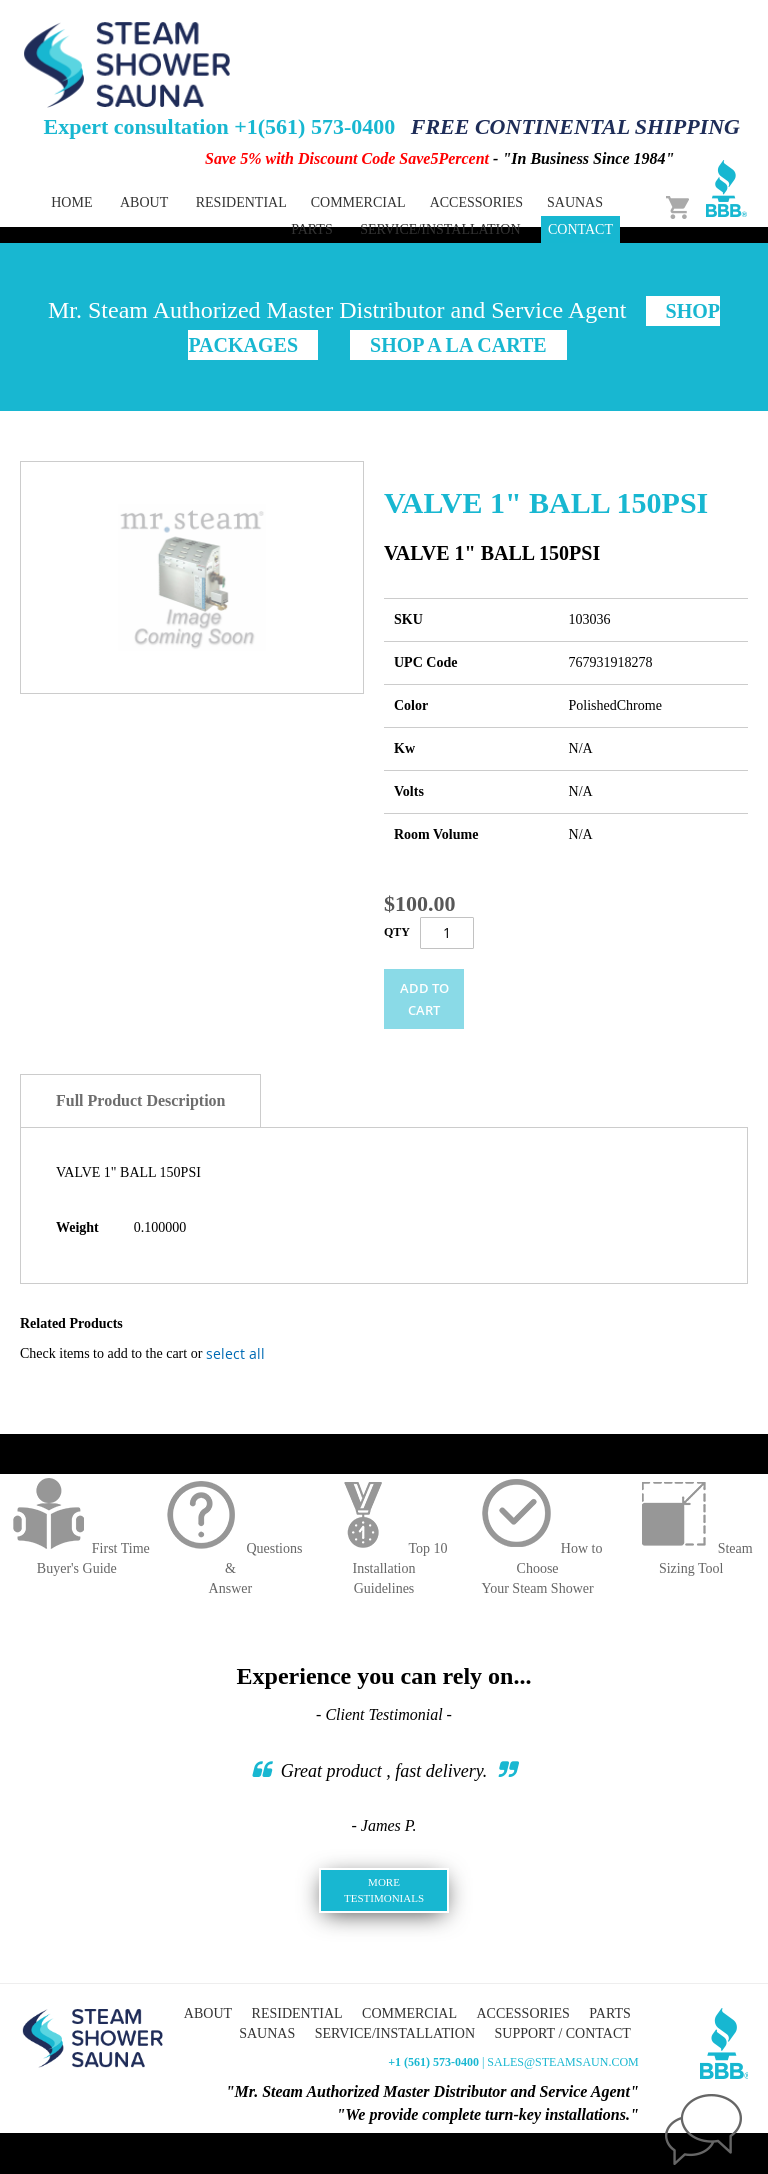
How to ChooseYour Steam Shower (538, 1568)
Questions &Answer (230, 1568)
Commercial (409, 2013)
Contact (580, 229)
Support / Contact (563, 2033)
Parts (609, 2013)
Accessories (522, 2013)
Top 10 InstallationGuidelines (383, 1568)
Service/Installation (440, 229)
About (144, 202)
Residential (297, 2013)
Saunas (267, 2033)
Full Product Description (140, 1100)
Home (71, 202)
